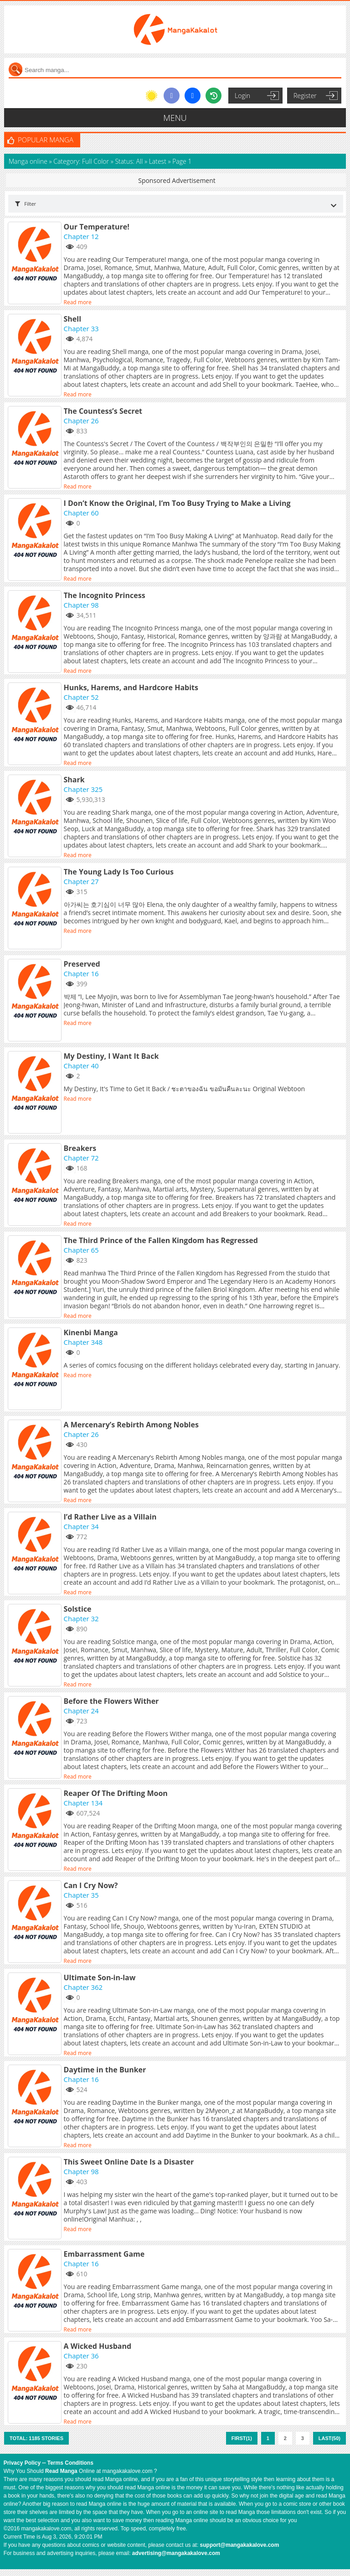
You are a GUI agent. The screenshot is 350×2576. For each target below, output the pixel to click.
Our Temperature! (96, 227)
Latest (157, 161)
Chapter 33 (81, 328)
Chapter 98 (81, 604)
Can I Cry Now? (91, 1885)
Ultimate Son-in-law (100, 1977)
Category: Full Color (81, 161)
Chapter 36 (81, 2355)
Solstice (78, 1609)
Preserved (82, 964)
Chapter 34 (81, 1526)
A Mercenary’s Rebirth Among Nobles (131, 1425)
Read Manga (61, 2471)
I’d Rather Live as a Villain (110, 1517)
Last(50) (329, 2438)
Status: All (129, 161)
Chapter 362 (83, 1987)
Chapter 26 (81, 420)
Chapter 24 (81, 1710)
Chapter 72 (81, 1157)
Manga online (29, 161)
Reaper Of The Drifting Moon (116, 1793)
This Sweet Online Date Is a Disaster (129, 2162)
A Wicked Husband (98, 2346)
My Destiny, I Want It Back (111, 1056)
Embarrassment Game (104, 2254)
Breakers (80, 1148)
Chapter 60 (81, 512)
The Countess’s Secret (103, 411)
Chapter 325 (83, 789)
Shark (74, 780)
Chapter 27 (81, 881)
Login (242, 95)
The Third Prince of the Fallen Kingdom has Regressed (161, 1240)
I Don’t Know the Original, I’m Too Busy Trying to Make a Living (177, 503)
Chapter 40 (81, 1065)
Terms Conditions (70, 2463)
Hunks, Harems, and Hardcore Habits (131, 687)
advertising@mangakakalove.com (176, 2553)
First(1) (242, 2438)
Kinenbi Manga (91, 1332)
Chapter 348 (83, 1342)
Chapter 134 (83, 1802)
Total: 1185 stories (36, 2438)
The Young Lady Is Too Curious (119, 872)
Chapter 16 (81, 973)
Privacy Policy (22, 2463)
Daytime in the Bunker (105, 2070)
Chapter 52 (81, 697)
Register (305, 95)
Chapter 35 (81, 1894)
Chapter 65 (81, 1249)
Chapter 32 (81, 1618)
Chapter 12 (81, 236)
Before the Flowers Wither (111, 1701)
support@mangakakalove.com (239, 2545)
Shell (73, 319)
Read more (78, 302)
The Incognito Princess (104, 595)
